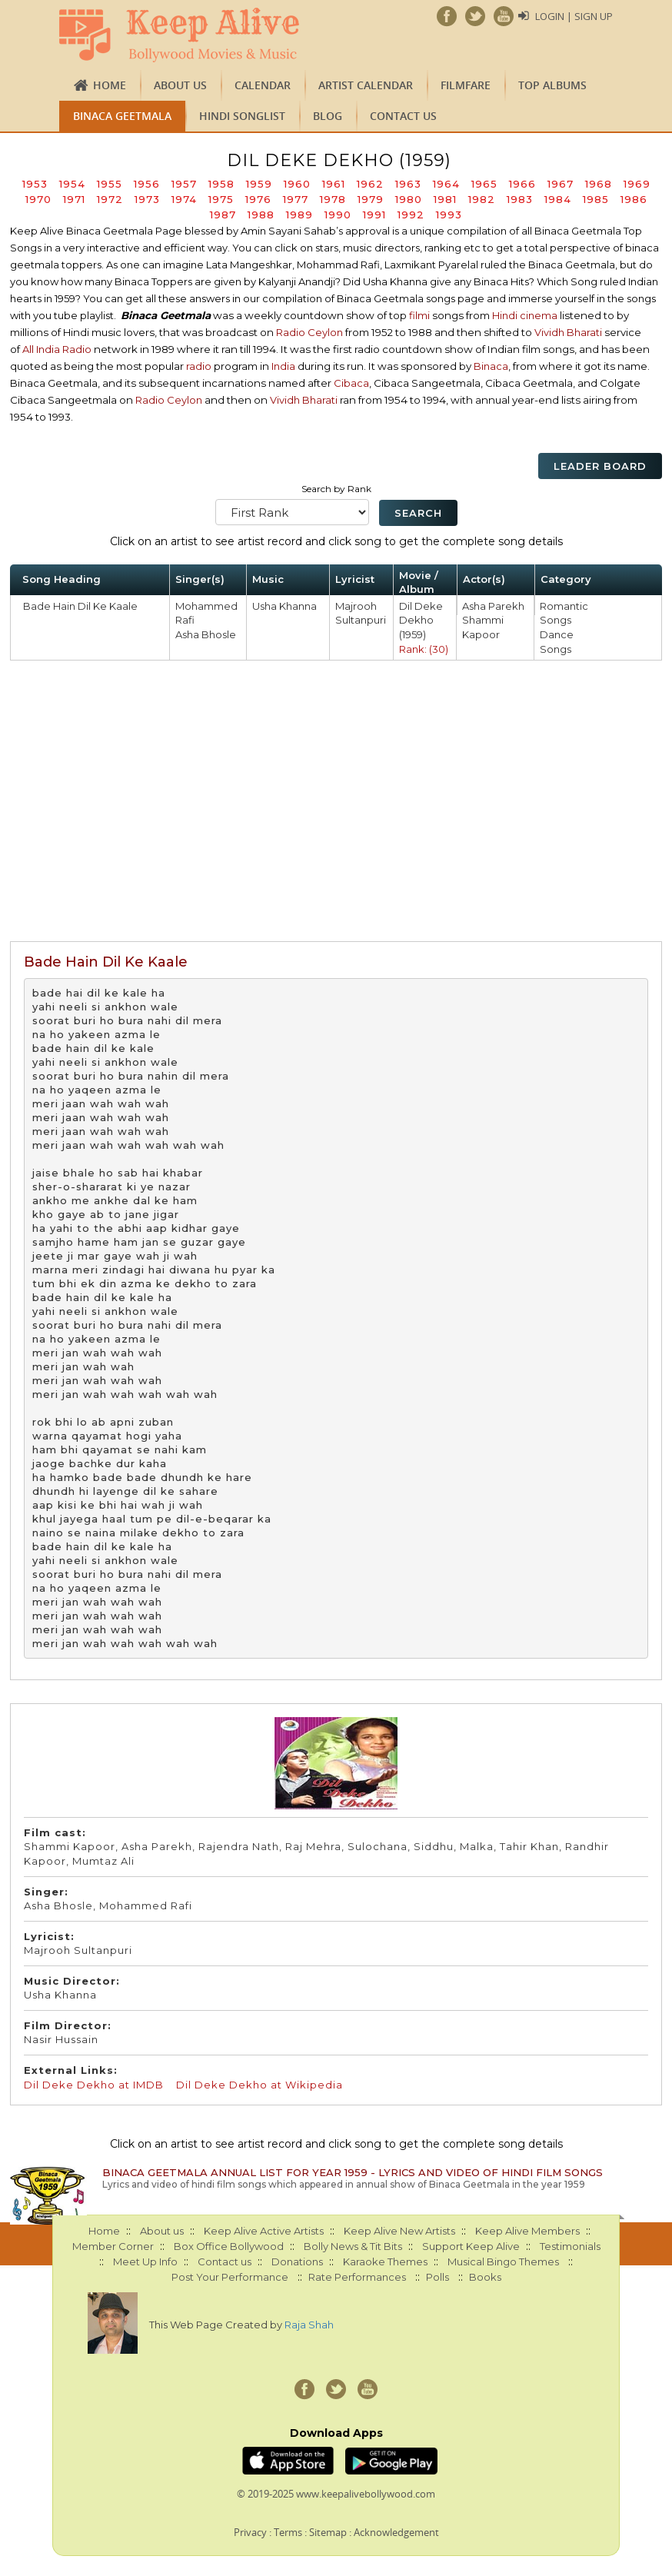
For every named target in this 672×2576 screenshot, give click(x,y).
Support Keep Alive (471, 2246)
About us (180, 85)
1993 (449, 214)
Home (109, 85)
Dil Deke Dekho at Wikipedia (259, 2084)
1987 (223, 214)
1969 (637, 184)
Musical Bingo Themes (503, 2261)
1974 (184, 199)
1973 (147, 199)
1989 (299, 214)
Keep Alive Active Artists (264, 2231)
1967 (560, 184)
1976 (258, 199)
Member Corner (113, 2246)
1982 (481, 199)
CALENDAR (263, 85)
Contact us (403, 115)
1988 (261, 214)
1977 (295, 199)
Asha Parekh (493, 606)
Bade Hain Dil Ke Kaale (80, 606)
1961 (333, 184)
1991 (374, 214)
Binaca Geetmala (122, 115)
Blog (327, 115)
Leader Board (600, 466)
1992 (411, 214)
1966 (522, 184)
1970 (38, 199)
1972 (110, 199)
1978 (333, 199)
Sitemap (328, 2532)
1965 (484, 184)
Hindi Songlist (242, 115)
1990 (337, 214)
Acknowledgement (396, 2532)
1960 (297, 184)
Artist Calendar (365, 85)
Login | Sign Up (574, 16)
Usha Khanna (284, 606)
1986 (633, 199)
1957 (184, 184)
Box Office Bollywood (229, 2246)
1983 (520, 199)
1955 (109, 184)
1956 (147, 184)
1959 (259, 184)
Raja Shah (309, 2324)
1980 (408, 199)
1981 (445, 199)
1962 (370, 184)
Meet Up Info (145, 2261)
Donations (297, 2261)
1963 (408, 184)
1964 (446, 184)
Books (485, 2277)
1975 (221, 199)
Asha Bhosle (205, 634)
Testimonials (570, 2246)
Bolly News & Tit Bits (353, 2246)
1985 (596, 199)
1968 (598, 184)
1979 (371, 199)
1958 (221, 184)
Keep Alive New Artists (399, 2231)
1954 (72, 184)
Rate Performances (357, 2277)
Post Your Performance (229, 2277)
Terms (288, 2532)
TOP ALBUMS (552, 85)
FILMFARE (466, 85)
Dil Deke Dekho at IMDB (94, 2084)
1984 (557, 199)
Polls (437, 2277)
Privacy (250, 2532)
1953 (35, 184)
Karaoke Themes (385, 2261)
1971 (74, 199)
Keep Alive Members (527, 2231)
